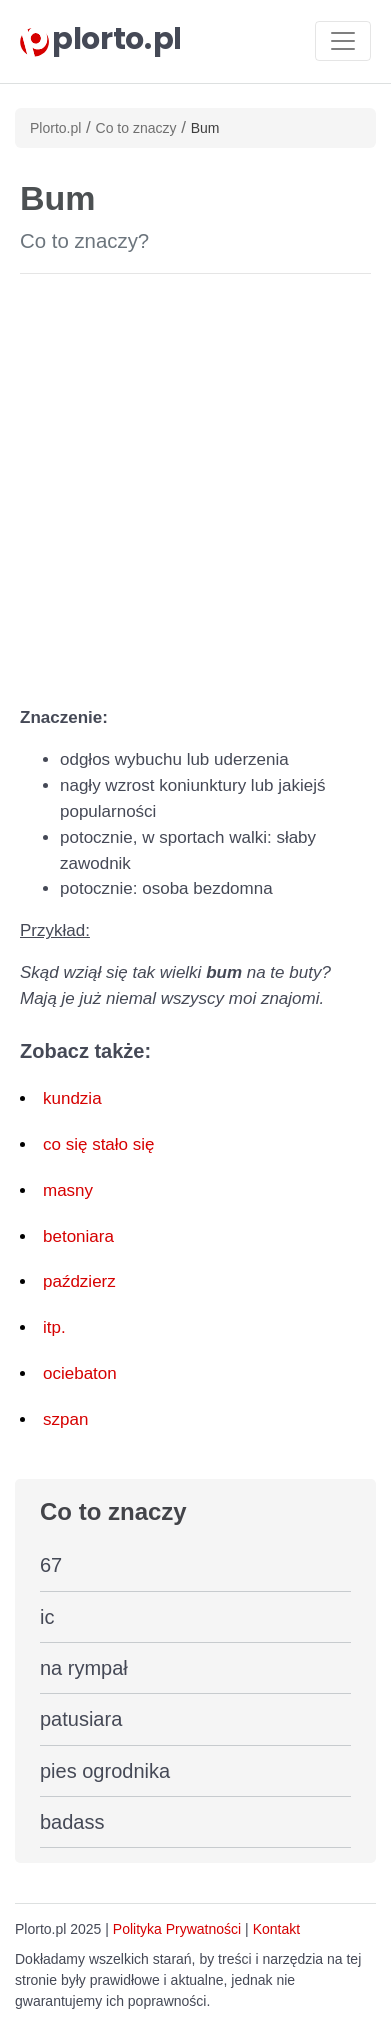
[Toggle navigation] (343, 41)
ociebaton (80, 1373)
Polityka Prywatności (177, 1929)
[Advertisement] (195, 485)
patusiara (81, 1719)
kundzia (72, 1098)
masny (68, 1190)
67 (51, 1565)
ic (47, 1617)
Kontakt (276, 1929)
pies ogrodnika (105, 1771)
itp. (54, 1327)
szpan (65, 1419)
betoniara (78, 1236)
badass (72, 1822)
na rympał (84, 1668)
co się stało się (99, 1144)
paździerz (79, 1281)
